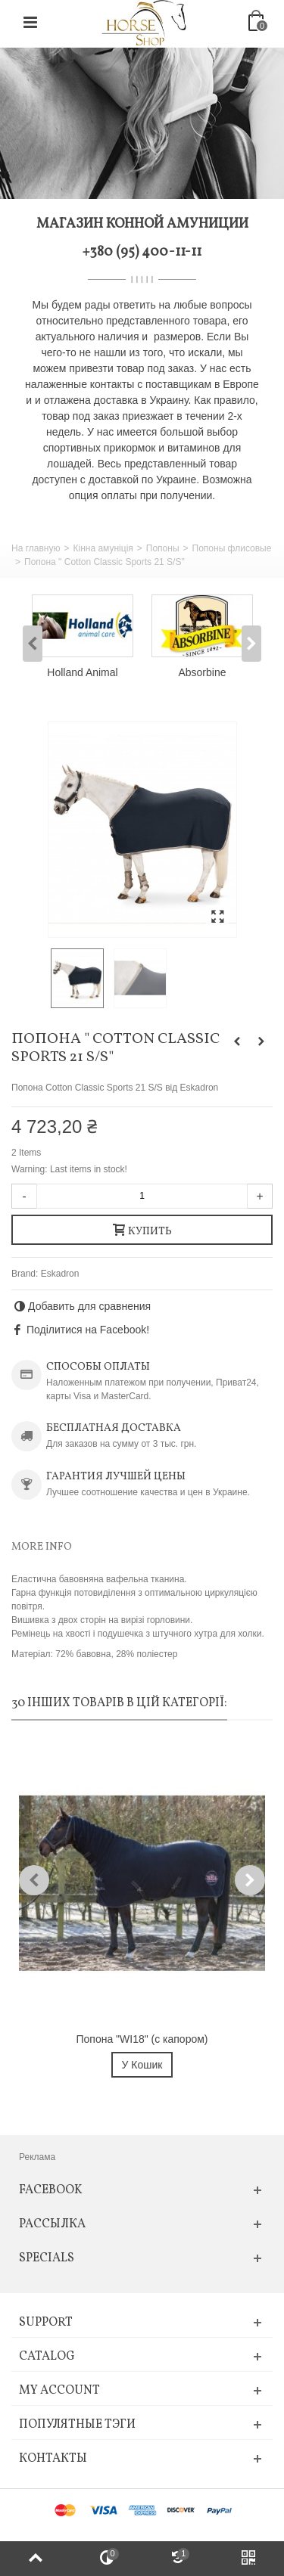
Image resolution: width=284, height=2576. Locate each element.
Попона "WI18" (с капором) (142, 2039)
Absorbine (202, 672)
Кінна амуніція (103, 548)
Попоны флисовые (232, 548)
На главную (35, 548)
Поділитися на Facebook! (88, 1330)
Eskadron (60, 1273)
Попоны (162, 548)
